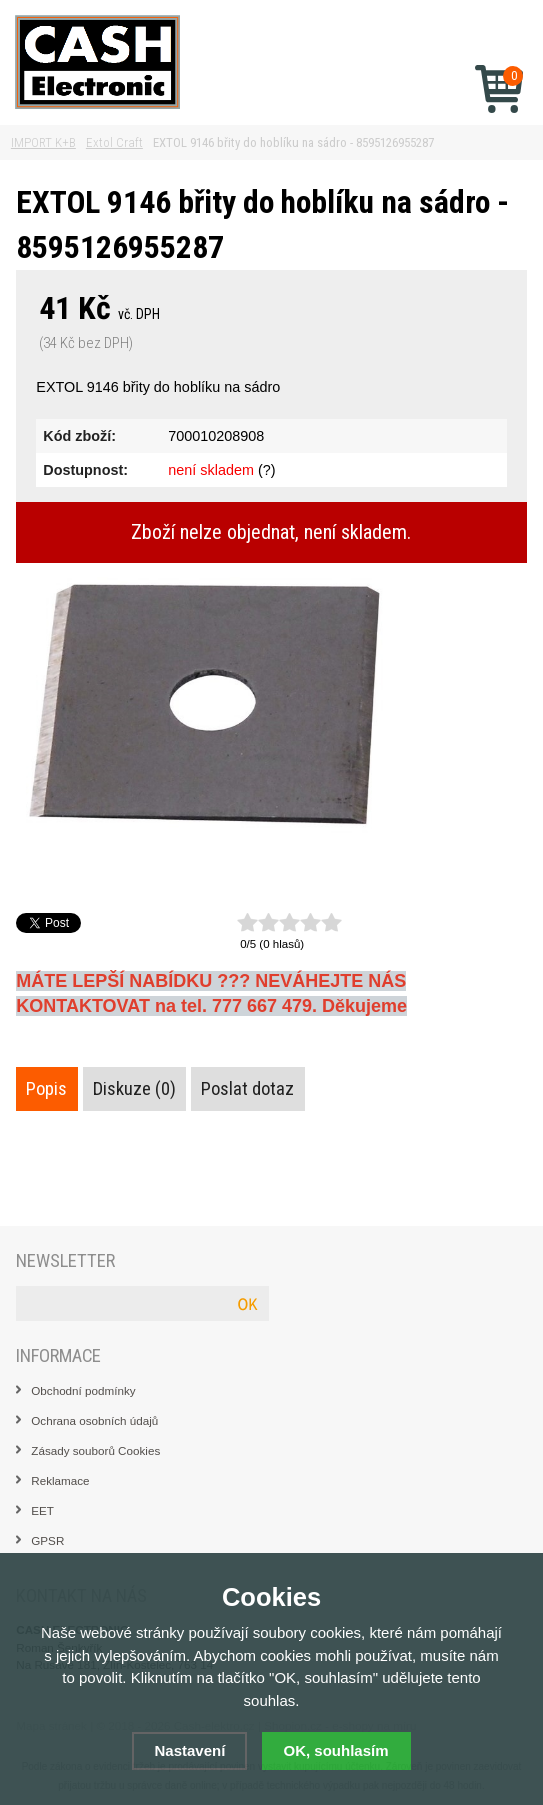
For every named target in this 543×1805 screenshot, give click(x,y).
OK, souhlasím (336, 1750)
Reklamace (60, 1480)
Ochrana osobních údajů (94, 1420)
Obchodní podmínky (83, 1390)
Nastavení (189, 1750)
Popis (46, 1089)
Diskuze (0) (134, 1089)
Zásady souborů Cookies (95, 1450)
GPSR (47, 1540)
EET (42, 1510)
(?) (267, 470)
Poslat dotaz (247, 1089)
